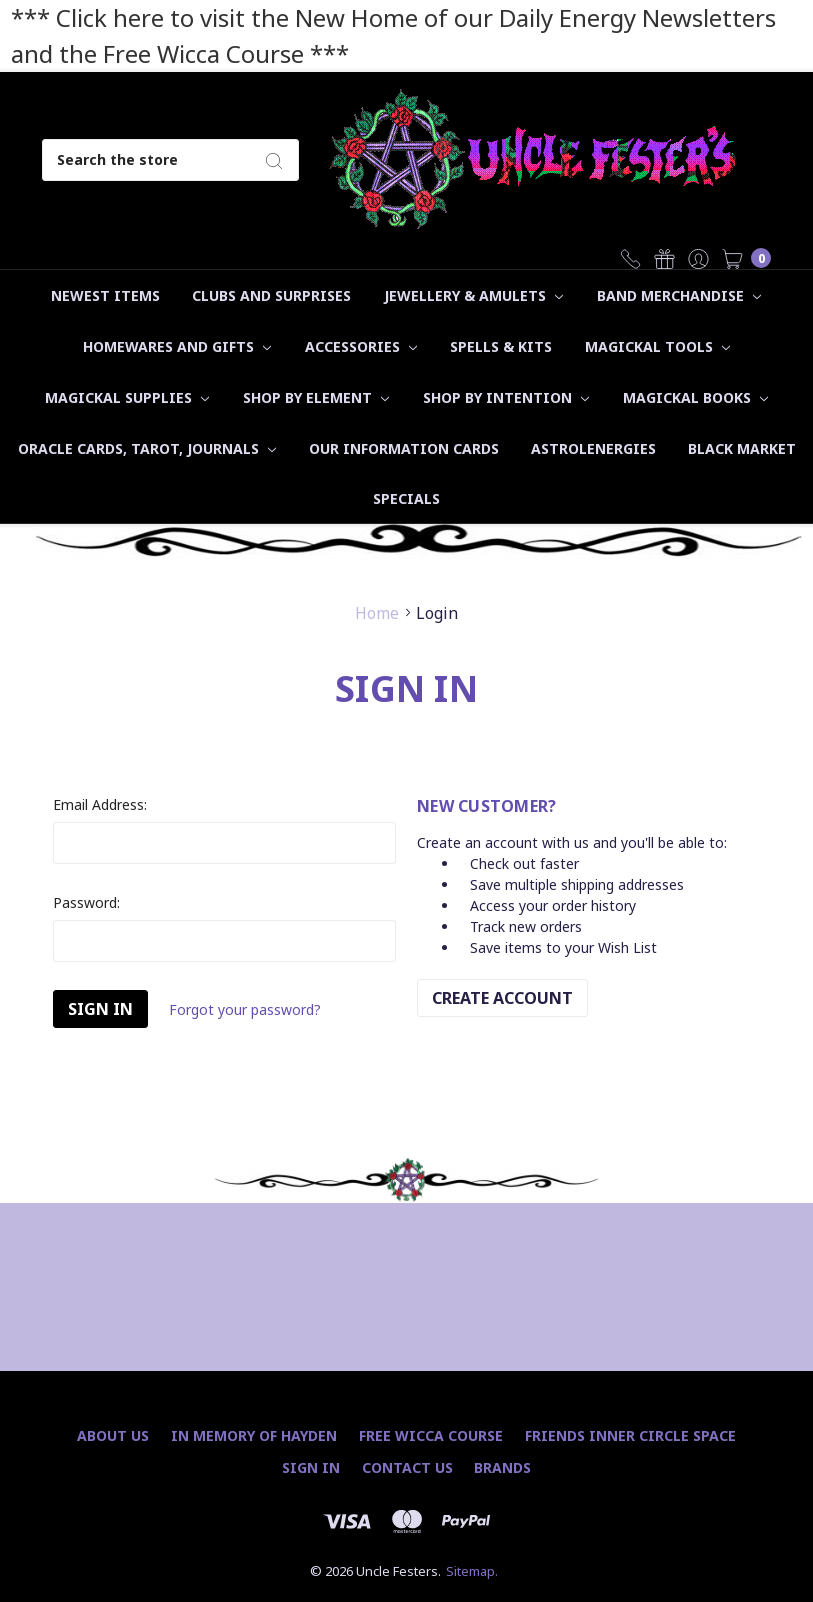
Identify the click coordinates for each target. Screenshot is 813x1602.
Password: (86, 902)
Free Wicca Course (431, 1435)
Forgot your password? (245, 1009)
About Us (113, 1435)
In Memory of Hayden (254, 1435)
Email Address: (100, 804)
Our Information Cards (404, 448)
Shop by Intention (506, 397)
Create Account (502, 998)
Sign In (311, 1467)
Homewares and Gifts (177, 346)
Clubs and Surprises (271, 295)
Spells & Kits (501, 346)
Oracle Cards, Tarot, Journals (147, 448)
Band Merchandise (679, 295)
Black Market (742, 448)
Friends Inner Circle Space (630, 1435)
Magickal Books (695, 397)
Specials (406, 498)
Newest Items (105, 295)
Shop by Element (316, 397)
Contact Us (407, 1467)
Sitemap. (472, 1571)
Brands (502, 1467)
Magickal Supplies (127, 397)
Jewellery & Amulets (473, 295)
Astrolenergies (593, 448)
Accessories (361, 346)
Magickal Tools (657, 346)
